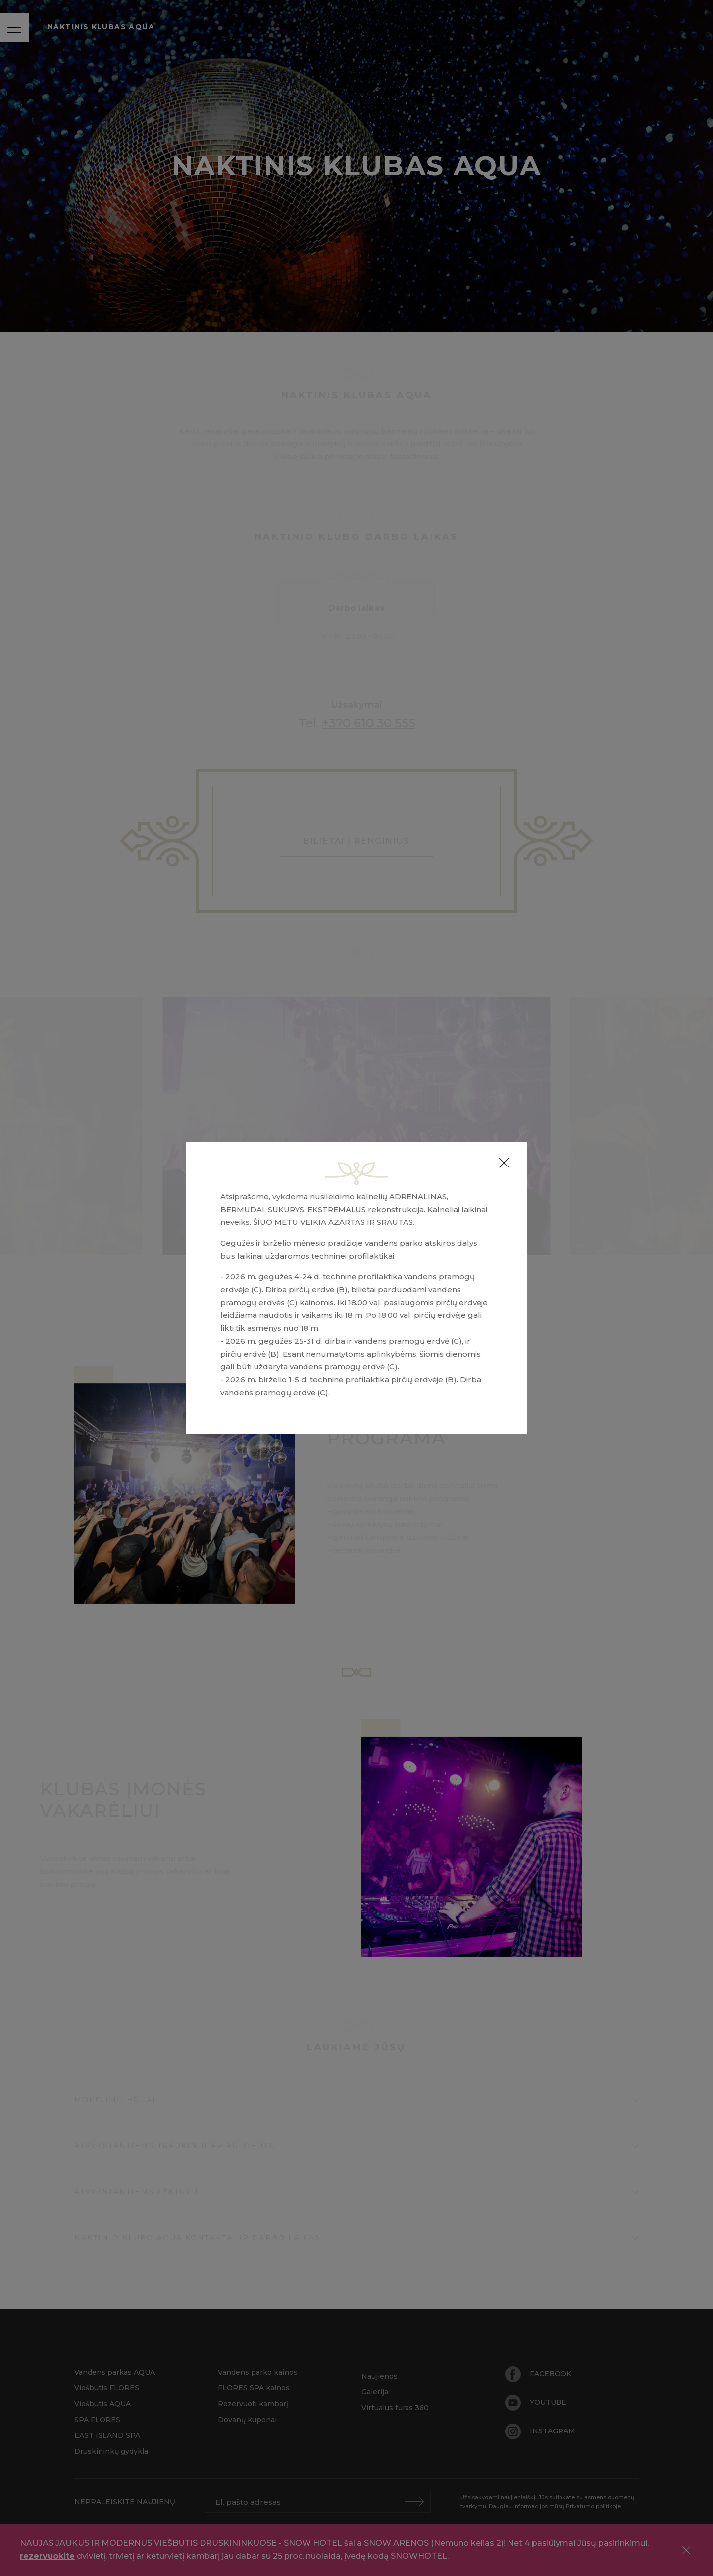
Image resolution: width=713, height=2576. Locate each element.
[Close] (504, 1163)
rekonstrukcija (396, 1209)
